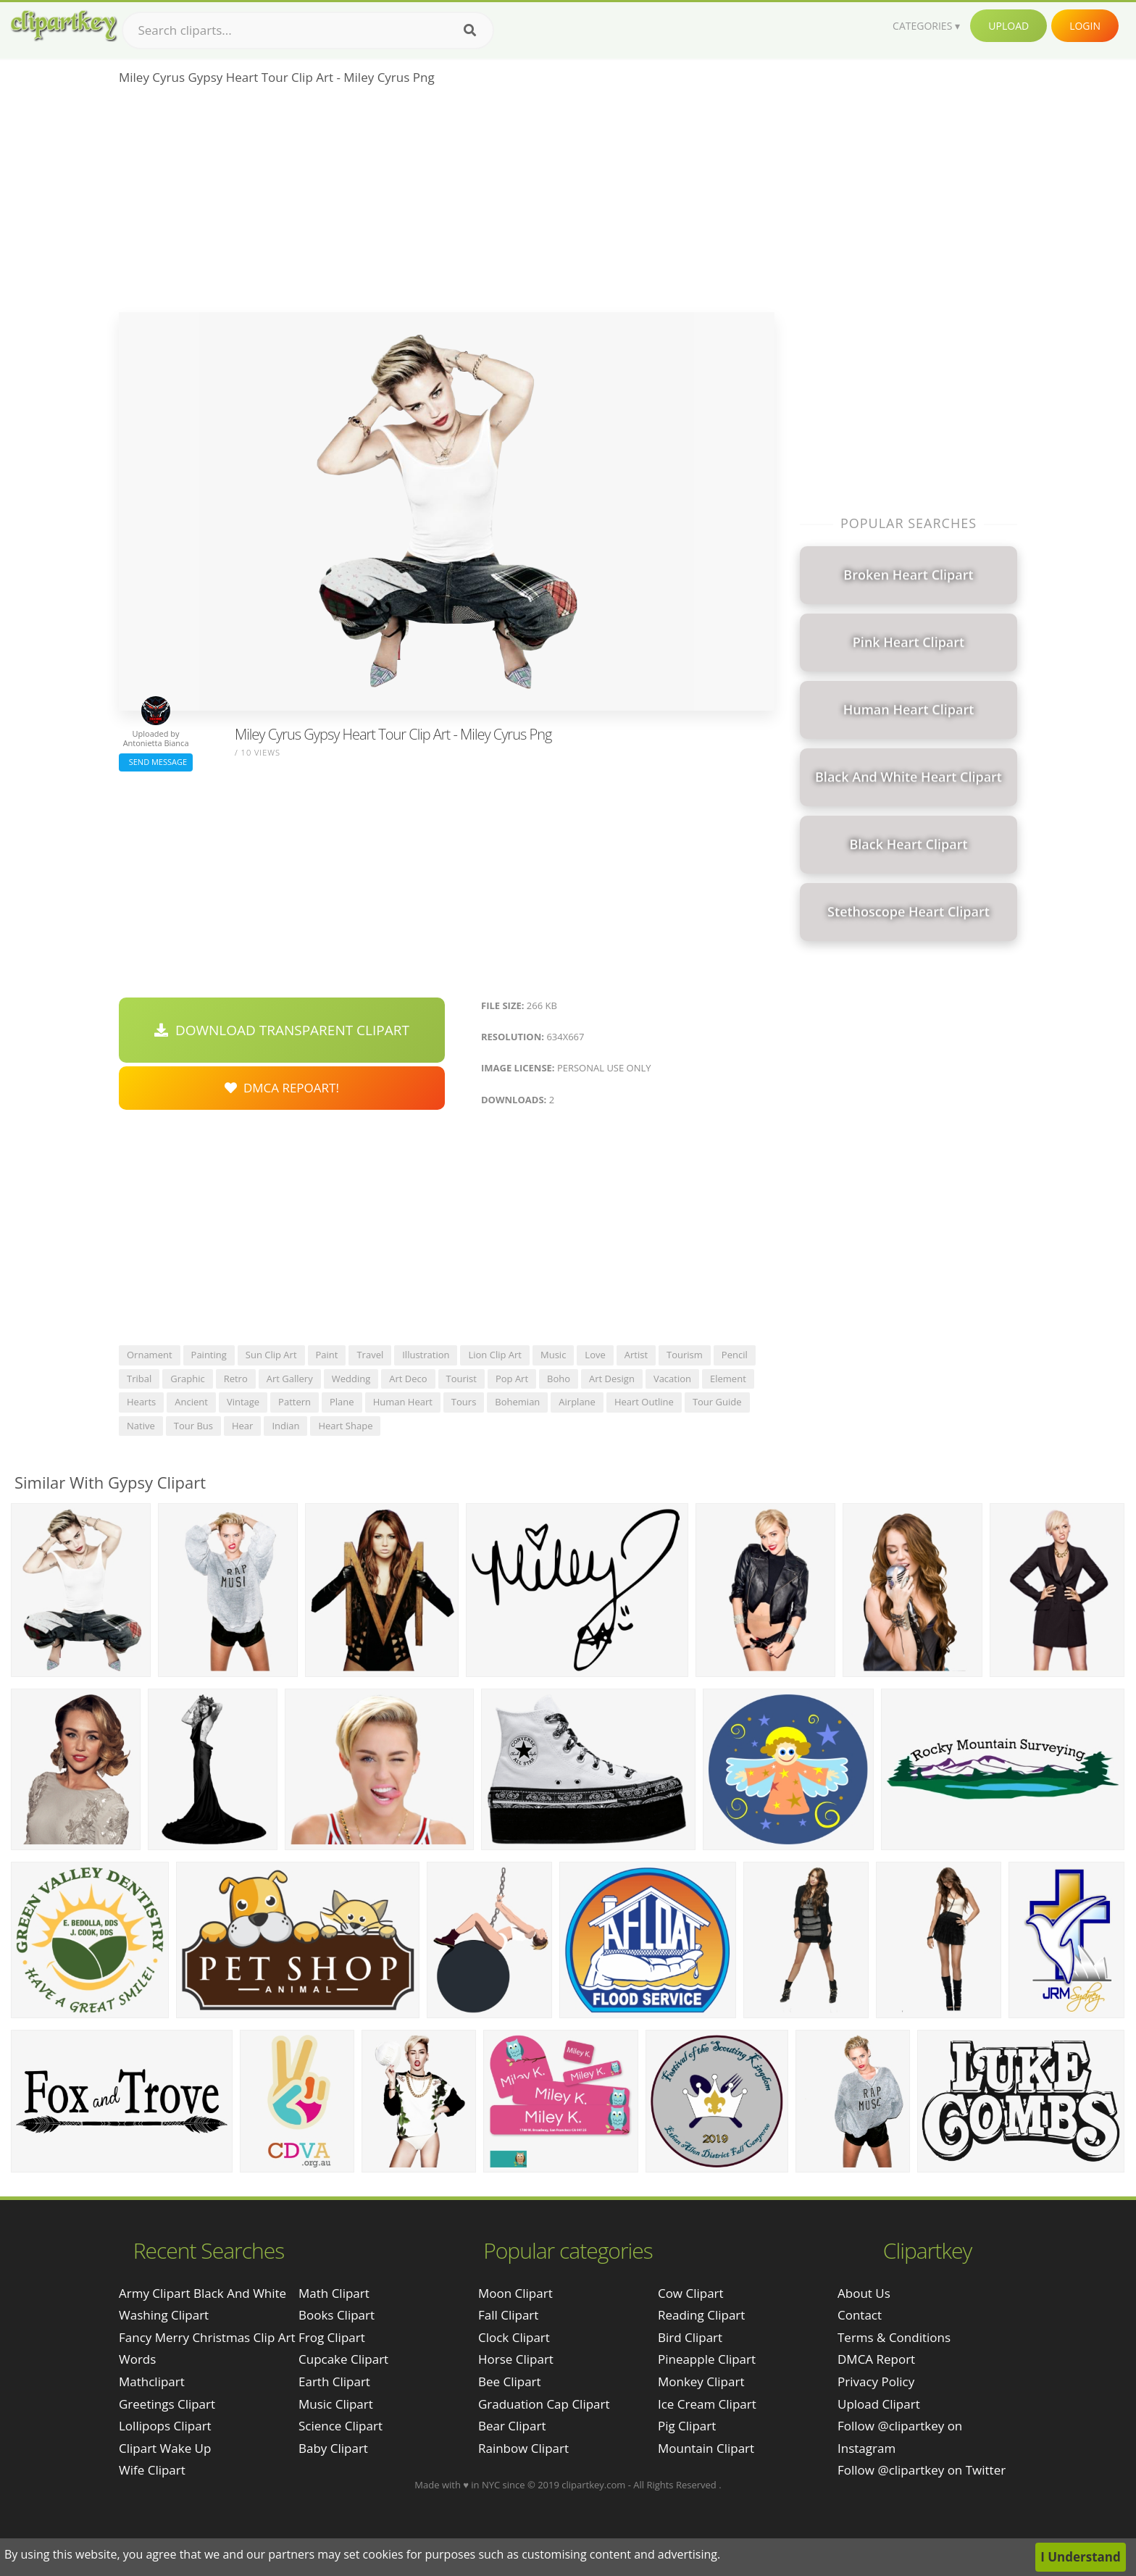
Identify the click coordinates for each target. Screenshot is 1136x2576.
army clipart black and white (202, 2293)
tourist (461, 1378)
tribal (139, 1378)
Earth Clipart (334, 2381)
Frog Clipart (331, 2337)
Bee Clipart (509, 2381)
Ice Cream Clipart (707, 2404)
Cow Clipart (691, 2293)
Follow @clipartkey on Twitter (922, 2470)
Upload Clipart (879, 2404)
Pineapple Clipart (707, 2359)
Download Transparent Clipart (281, 1030)
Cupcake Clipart (343, 2359)
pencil (735, 1354)
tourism (685, 1354)
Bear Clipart (512, 2425)
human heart (403, 1401)
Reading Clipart (701, 2315)
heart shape (345, 1425)
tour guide (717, 1401)
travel (369, 1354)
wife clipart (152, 2470)
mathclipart (152, 2381)
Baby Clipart (333, 2448)
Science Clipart (340, 2425)
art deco (408, 1378)
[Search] (470, 30)
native (141, 1425)
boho (558, 1378)
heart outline (644, 1401)
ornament (149, 1354)
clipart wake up (165, 2448)
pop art (512, 1378)
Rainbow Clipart (523, 2448)
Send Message (156, 761)
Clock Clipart (514, 2337)
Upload (1008, 26)
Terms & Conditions (894, 2337)
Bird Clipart (690, 2337)
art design (612, 1378)
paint (327, 1354)
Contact (860, 2315)
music (553, 1354)
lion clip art (495, 1354)
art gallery (290, 1378)
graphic (187, 1378)
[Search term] (308, 30)
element (728, 1378)
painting (209, 1354)
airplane (577, 1401)
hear (242, 1425)
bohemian (517, 1401)
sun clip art (271, 1354)
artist (636, 1354)
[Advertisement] (446, 203)
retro (236, 1378)
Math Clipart (333, 2293)
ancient (191, 1401)
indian (285, 1425)
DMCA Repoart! (282, 1087)
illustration (425, 1354)
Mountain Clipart (706, 2448)
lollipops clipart (165, 2425)
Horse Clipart (516, 2359)
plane (342, 1401)
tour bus (193, 1425)
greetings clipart (167, 2404)
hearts (141, 1401)
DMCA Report (876, 2359)
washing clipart (164, 2315)
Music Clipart (335, 2404)
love (595, 1354)
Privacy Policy (876, 2381)
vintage (243, 1401)
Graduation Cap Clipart (544, 2404)
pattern (294, 1401)
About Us (864, 2293)
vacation (672, 1378)
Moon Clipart (515, 2293)
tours (463, 1401)
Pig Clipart (687, 2425)
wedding (351, 1378)
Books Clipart (336, 2315)
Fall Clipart (508, 2315)
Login (1084, 26)
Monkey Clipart (701, 2381)
